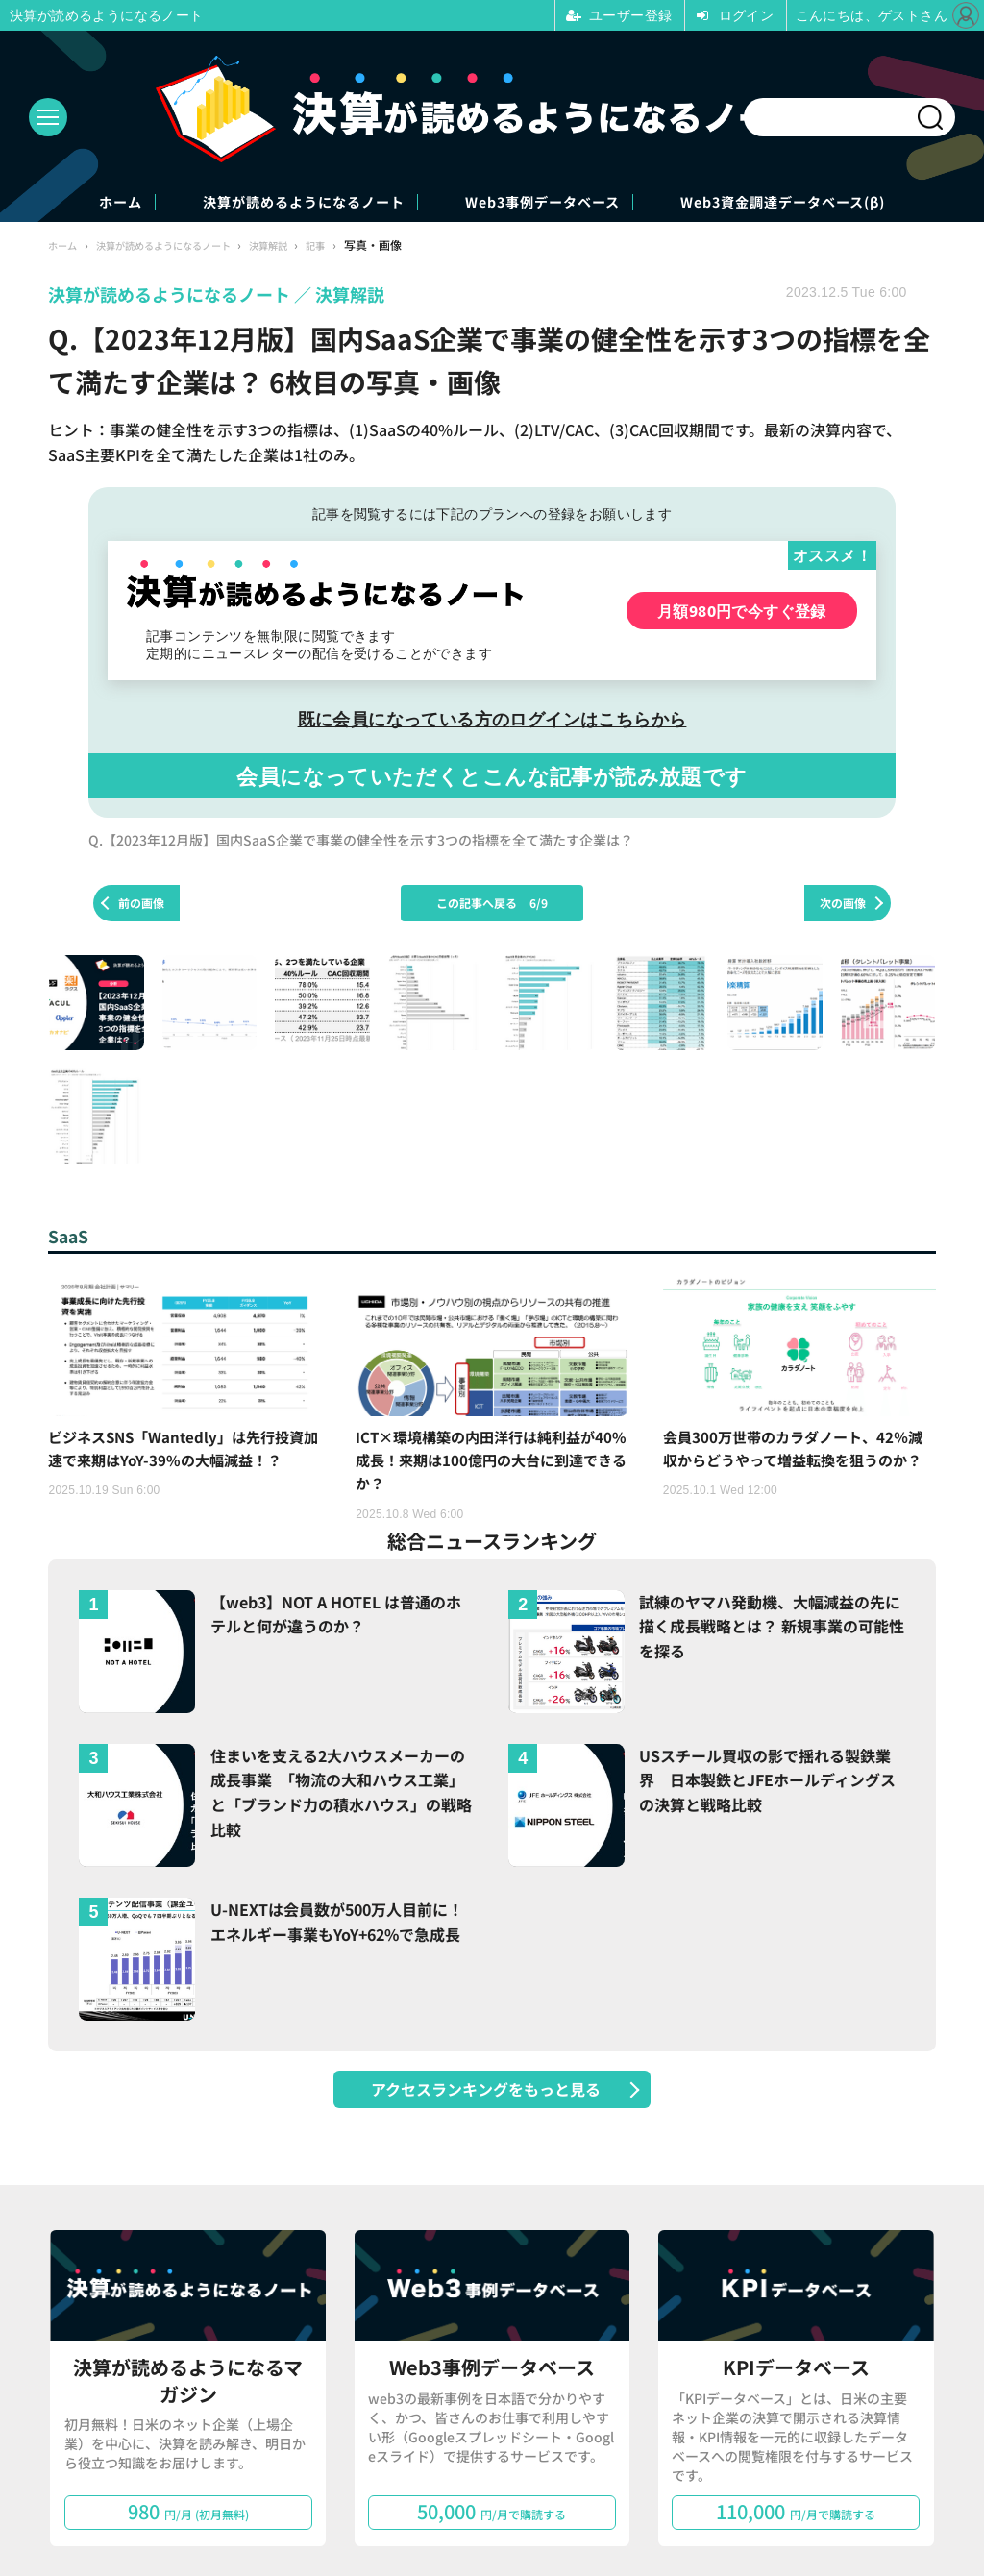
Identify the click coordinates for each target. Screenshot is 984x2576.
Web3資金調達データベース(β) (863, 203)
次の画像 (843, 904)
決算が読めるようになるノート (265, 203)
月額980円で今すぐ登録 (741, 612)
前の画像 (141, 904)
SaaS (71, 1238)
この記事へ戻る (492, 904)
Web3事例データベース (563, 203)
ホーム (30, 203)
